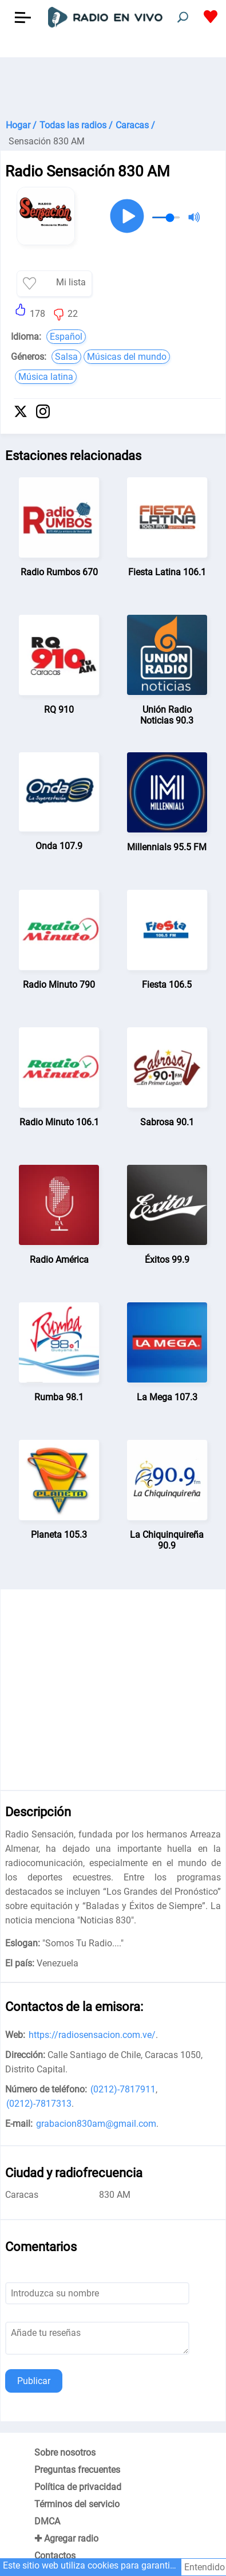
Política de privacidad (77, 2486)
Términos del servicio (77, 2504)
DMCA (47, 2521)
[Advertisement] (113, 86)
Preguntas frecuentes (77, 2469)
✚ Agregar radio (66, 2538)
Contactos (55, 2555)
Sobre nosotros (65, 2452)
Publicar (33, 2380)
